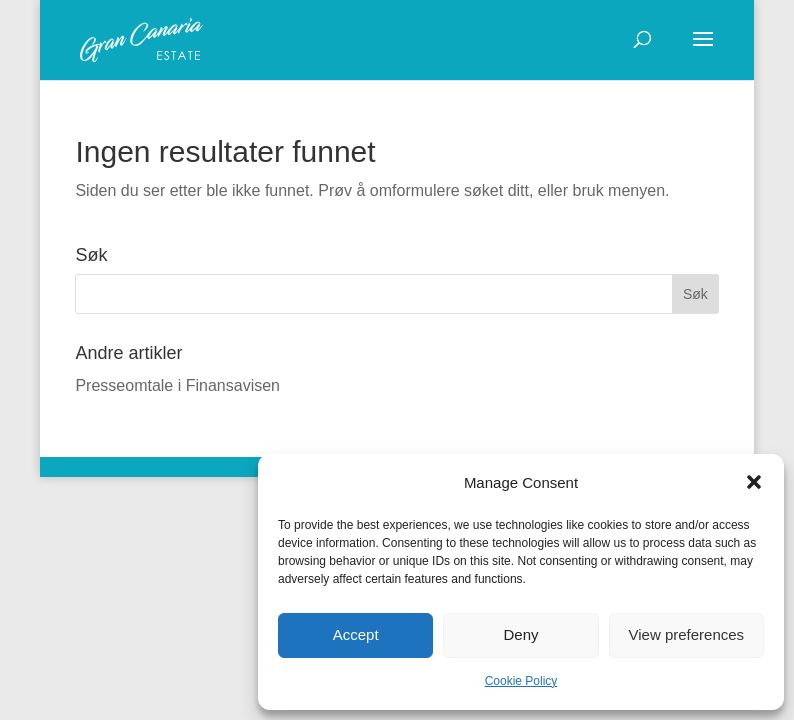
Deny (520, 634)
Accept (356, 634)
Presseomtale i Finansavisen (177, 385)
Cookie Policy (521, 681)
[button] (754, 482)
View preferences (687, 634)
